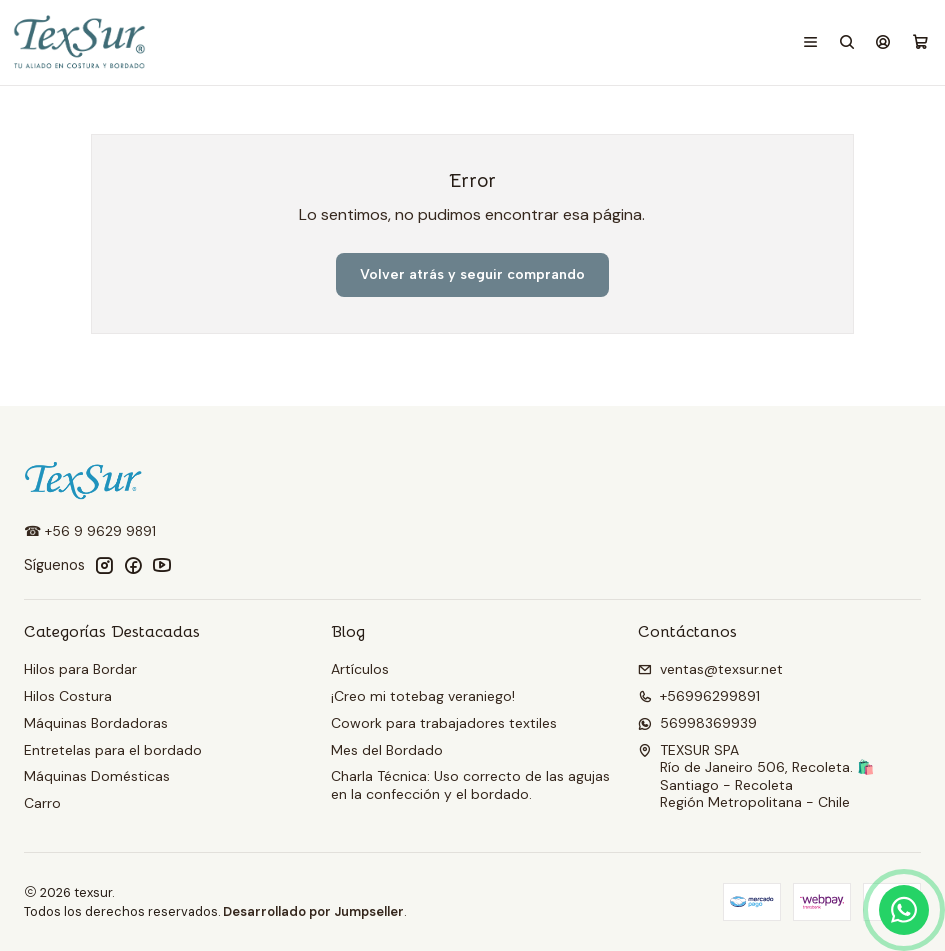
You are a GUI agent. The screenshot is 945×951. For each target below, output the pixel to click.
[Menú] (810, 42)
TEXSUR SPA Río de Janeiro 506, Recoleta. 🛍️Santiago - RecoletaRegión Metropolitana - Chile (756, 776)
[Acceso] (883, 42)
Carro (42, 803)
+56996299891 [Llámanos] (699, 696)
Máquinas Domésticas (97, 776)
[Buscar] (847, 42)
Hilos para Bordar (80, 669)
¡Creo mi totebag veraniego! (423, 696)
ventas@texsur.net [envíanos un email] (710, 669)
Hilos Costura (68, 696)
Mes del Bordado (387, 750)
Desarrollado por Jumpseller (313, 911)
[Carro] (920, 43)
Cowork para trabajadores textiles (444, 723)
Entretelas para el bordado (113, 750)
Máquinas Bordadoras (96, 723)
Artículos (360, 669)
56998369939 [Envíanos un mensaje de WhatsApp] (697, 723)
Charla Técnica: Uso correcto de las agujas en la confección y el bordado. (470, 785)
